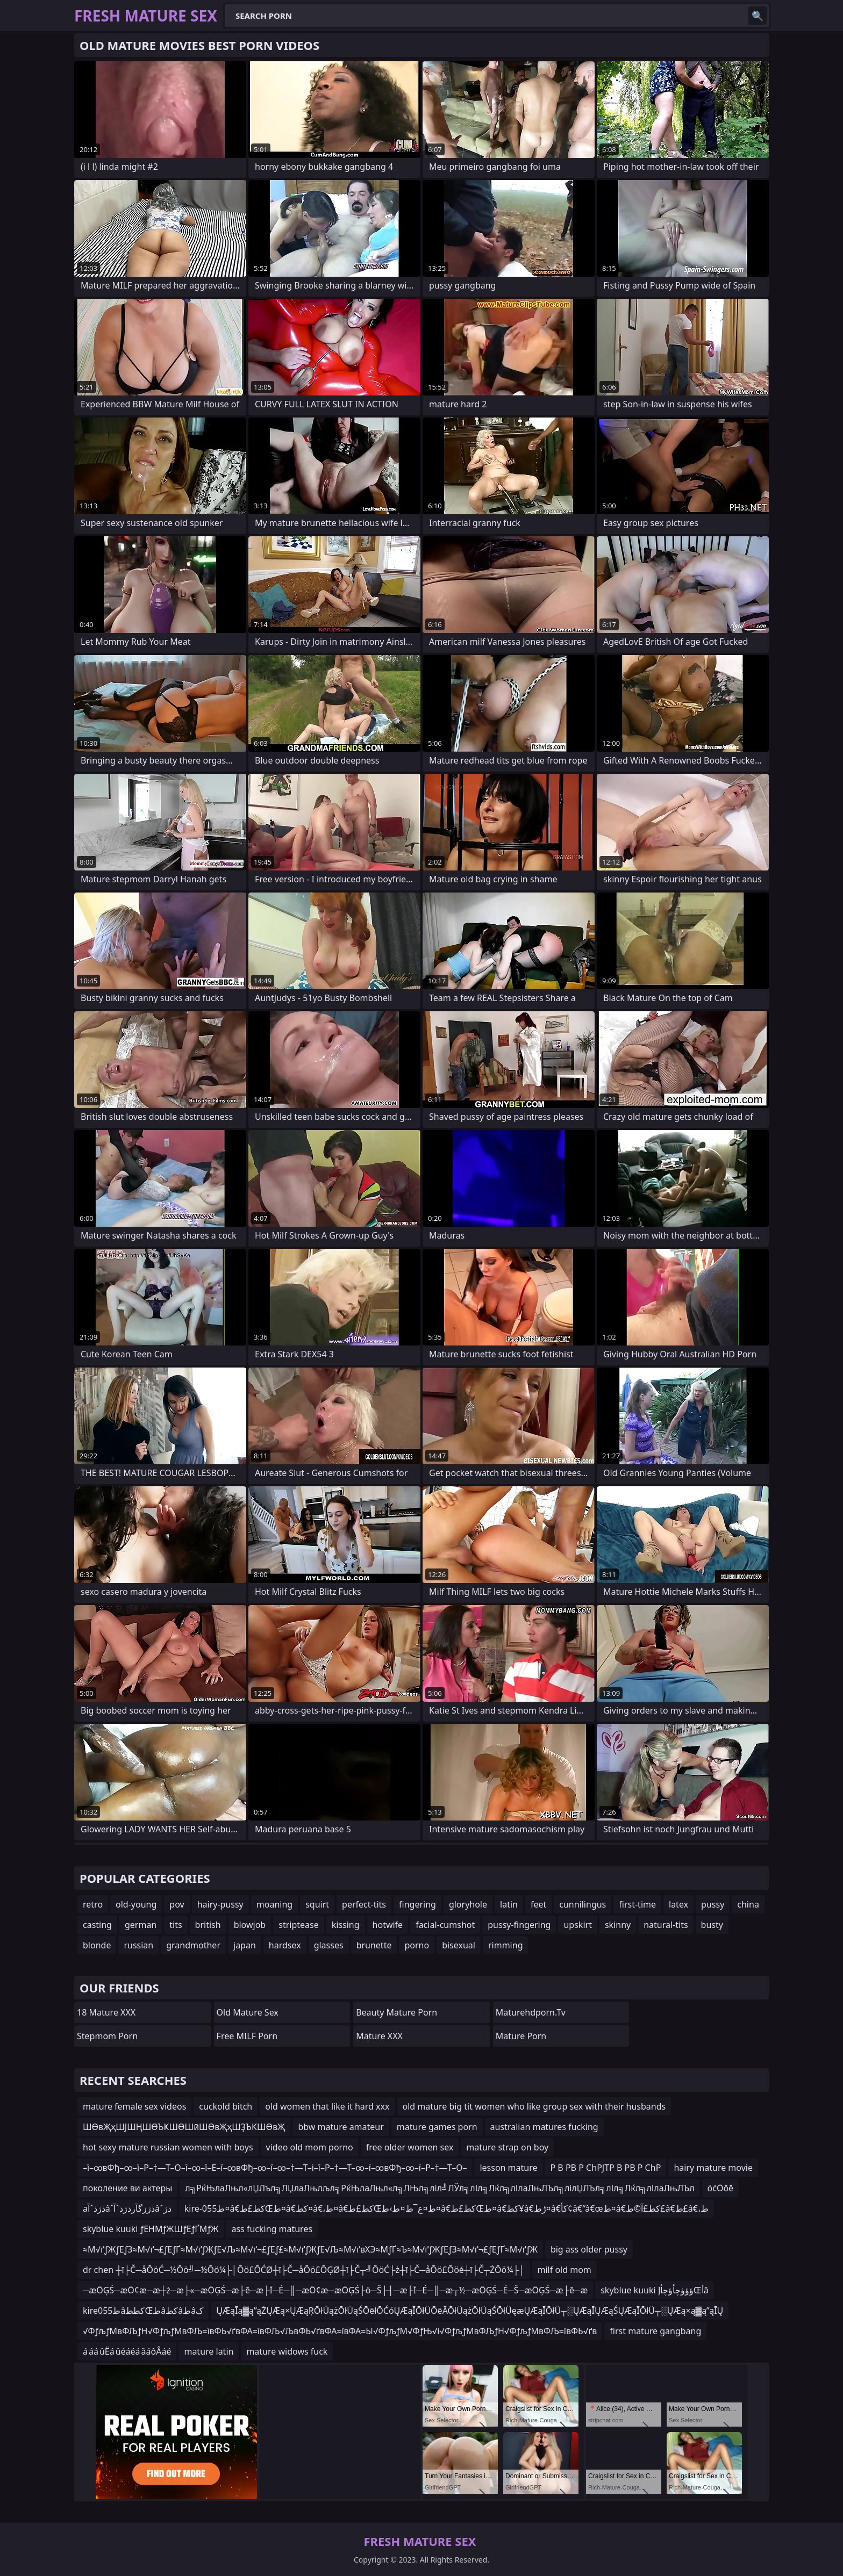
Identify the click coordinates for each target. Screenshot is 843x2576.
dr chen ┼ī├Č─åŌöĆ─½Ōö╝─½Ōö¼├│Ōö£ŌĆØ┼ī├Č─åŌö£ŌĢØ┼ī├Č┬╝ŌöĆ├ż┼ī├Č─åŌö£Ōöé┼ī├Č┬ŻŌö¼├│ (304, 2270)
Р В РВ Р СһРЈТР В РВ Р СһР (606, 2168)
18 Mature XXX (106, 2012)
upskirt (577, 1925)
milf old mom (564, 2270)
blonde (97, 1945)
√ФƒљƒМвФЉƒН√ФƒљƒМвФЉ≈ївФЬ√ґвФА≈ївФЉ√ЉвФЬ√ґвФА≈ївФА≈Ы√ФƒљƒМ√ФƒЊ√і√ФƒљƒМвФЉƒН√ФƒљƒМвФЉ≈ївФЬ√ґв (340, 2331)
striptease (298, 1925)
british (208, 1925)
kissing (346, 1925)
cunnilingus (582, 1904)
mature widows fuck (286, 2351)
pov (176, 1904)
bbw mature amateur (340, 2127)
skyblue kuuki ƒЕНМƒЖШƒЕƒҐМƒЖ (150, 2229)
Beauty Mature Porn (396, 2012)
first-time (637, 1904)
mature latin (208, 2351)
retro (93, 1904)
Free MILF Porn (247, 2036)
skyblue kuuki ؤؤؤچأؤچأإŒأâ (654, 2290)
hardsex (285, 1945)
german (140, 1925)
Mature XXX (379, 2036)
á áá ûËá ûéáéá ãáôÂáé (127, 2351)
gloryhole (468, 1904)
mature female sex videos (134, 2106)
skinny (618, 1925)
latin (509, 1904)
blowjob (250, 1925)
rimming (505, 1945)
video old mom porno (309, 2147)
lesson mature (508, 2168)
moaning (274, 1904)
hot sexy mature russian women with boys (168, 2147)
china (748, 1904)
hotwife (388, 1925)
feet (538, 1904)
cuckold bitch (225, 2106)
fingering (417, 1904)
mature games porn (437, 2127)
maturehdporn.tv (531, 2012)
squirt (317, 1904)
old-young (136, 1904)
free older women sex (410, 2147)
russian (138, 1945)
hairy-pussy (220, 1904)
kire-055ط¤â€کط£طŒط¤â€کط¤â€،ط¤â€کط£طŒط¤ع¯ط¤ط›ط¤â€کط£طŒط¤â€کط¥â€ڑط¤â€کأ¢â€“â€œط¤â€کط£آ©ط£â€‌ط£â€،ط (446, 2208)
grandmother (193, 1945)
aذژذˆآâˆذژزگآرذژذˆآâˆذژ (127, 2208)
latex (678, 1904)
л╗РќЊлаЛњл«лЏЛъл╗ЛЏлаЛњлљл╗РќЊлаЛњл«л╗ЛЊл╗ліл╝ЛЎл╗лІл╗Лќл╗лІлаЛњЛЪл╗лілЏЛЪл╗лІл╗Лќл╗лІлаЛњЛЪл (439, 2188)
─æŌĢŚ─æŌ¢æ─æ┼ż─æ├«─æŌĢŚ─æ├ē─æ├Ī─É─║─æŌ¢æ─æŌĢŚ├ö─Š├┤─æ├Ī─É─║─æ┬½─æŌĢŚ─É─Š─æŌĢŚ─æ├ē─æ (335, 2290)
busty (712, 1925)
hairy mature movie (713, 2168)
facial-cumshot (445, 1925)
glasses (329, 1945)
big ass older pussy (589, 2249)
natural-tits (666, 1925)
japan (244, 1945)
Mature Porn (521, 2036)
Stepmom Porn (107, 2036)
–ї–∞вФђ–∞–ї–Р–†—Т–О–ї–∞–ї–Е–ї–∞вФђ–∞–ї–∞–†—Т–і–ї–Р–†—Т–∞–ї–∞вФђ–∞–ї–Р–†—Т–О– (275, 2168)
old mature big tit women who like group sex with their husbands (534, 2106)
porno (416, 1945)
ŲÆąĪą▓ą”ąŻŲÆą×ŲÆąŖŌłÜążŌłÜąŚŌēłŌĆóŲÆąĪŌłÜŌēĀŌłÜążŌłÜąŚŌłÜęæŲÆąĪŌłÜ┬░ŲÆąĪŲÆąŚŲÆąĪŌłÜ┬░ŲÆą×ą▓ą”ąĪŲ (469, 2310)
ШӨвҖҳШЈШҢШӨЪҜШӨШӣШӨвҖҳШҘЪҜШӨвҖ (184, 2127)
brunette (374, 1945)
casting (97, 1925)
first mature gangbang (655, 2331)
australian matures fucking (544, 2127)
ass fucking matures (271, 2229)
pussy (712, 1904)
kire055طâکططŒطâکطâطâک (143, 2310)
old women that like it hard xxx (327, 2106)
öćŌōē (721, 2188)
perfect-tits (364, 1904)
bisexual (458, 1945)
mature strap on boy (507, 2147)
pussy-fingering (519, 1925)
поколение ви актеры (127, 2188)
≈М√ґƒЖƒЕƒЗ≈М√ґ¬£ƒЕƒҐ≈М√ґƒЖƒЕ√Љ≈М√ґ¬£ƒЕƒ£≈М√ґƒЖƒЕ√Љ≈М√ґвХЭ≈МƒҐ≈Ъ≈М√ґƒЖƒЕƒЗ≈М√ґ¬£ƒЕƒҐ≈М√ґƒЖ (310, 2249)
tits (175, 1925)
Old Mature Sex (247, 2012)
